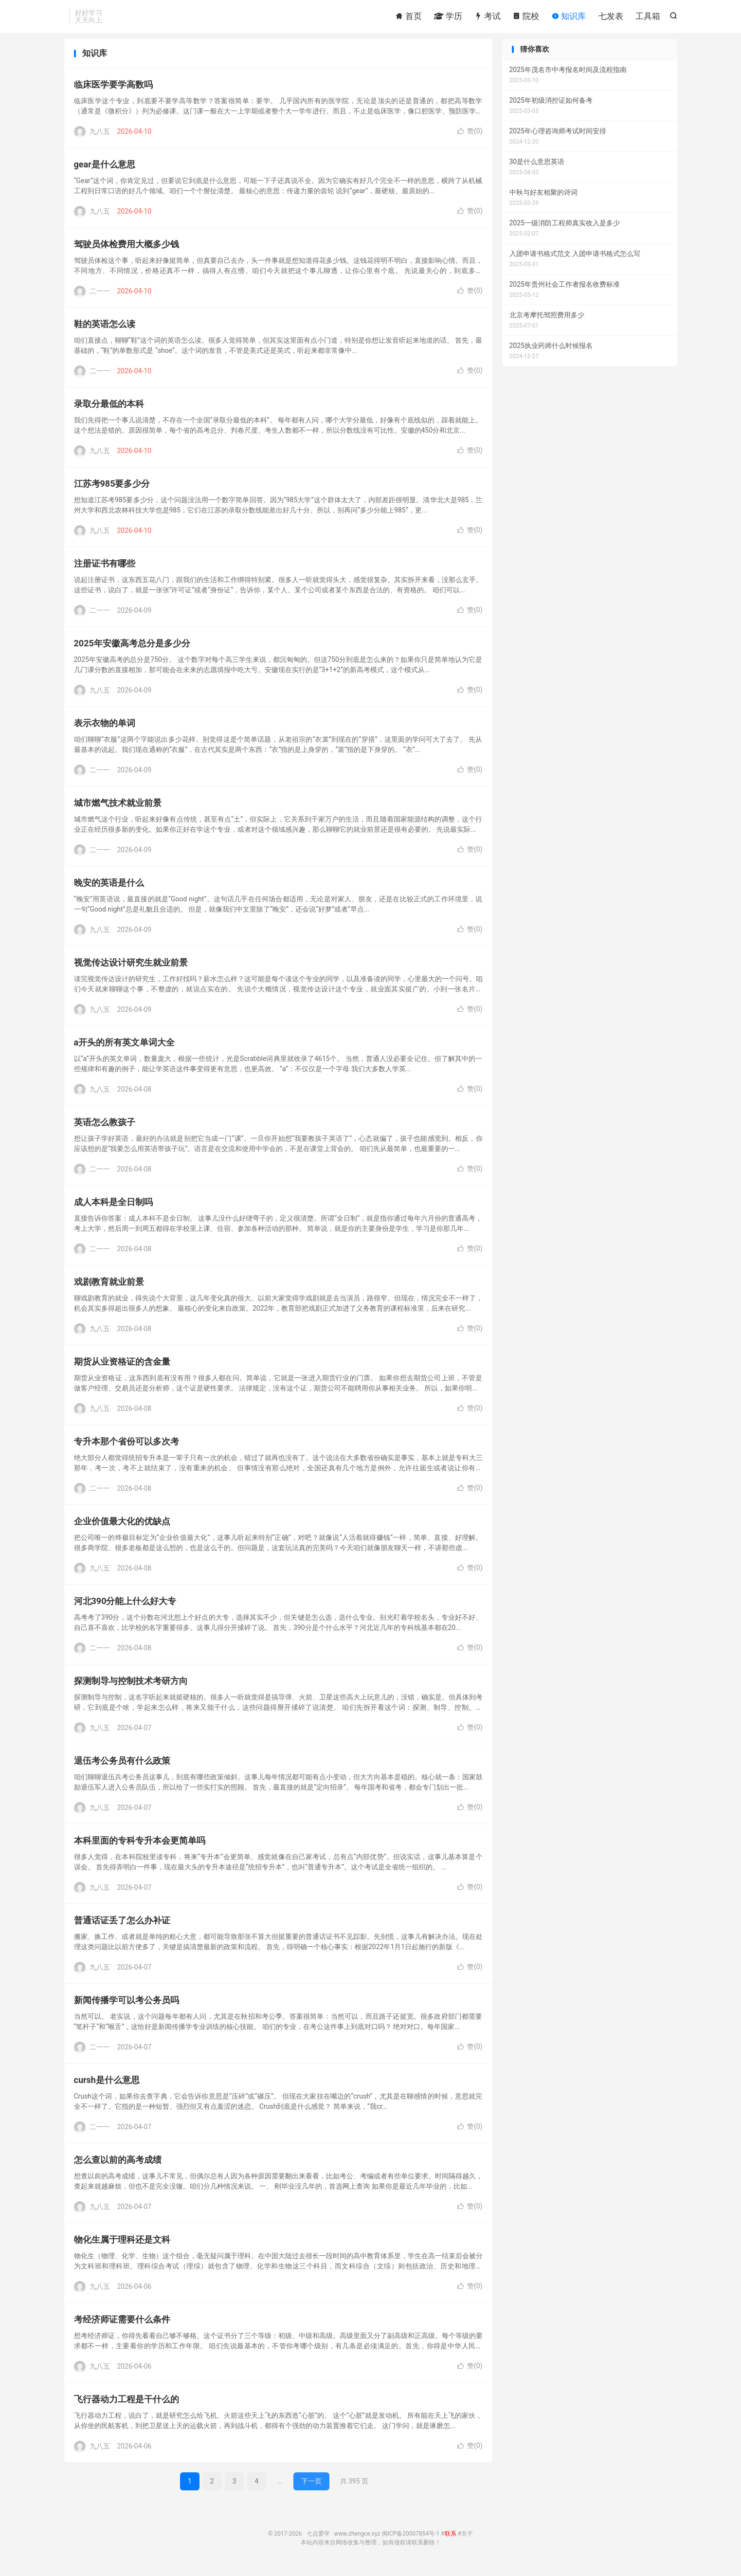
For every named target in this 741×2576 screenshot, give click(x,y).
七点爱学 (318, 2540)
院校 (526, 17)
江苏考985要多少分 (112, 490)
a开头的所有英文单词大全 (124, 1048)
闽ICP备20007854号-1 (411, 2540)
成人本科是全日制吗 (113, 1208)
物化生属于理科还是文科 (122, 2246)
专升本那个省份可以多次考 (126, 1448)
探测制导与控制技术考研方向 (131, 1687)
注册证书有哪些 (104, 570)
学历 (448, 17)
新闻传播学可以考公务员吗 (126, 2006)
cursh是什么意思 (107, 2086)
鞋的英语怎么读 (104, 330)
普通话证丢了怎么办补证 (122, 1926)
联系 (450, 2540)
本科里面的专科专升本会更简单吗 (139, 1847)
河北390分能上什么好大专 (125, 1607)
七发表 (610, 17)
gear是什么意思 (104, 170)
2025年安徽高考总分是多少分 (132, 649)
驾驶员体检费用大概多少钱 (126, 250)
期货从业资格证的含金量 (122, 1368)
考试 (487, 17)
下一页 (311, 2487)
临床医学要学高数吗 (113, 91)
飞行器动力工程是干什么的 (126, 2405)
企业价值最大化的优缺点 (122, 1527)
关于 (467, 2540)
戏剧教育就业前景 (109, 1288)
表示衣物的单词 (104, 729)
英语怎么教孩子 (104, 1128)
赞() (470, 137)
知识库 (568, 17)
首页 (408, 17)
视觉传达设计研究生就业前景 (131, 969)
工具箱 (647, 17)
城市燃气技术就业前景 (118, 809)
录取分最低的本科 (109, 410)
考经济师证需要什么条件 (122, 2325)
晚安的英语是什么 (109, 889)
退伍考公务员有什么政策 (122, 1767)
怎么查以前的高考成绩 (118, 2166)
